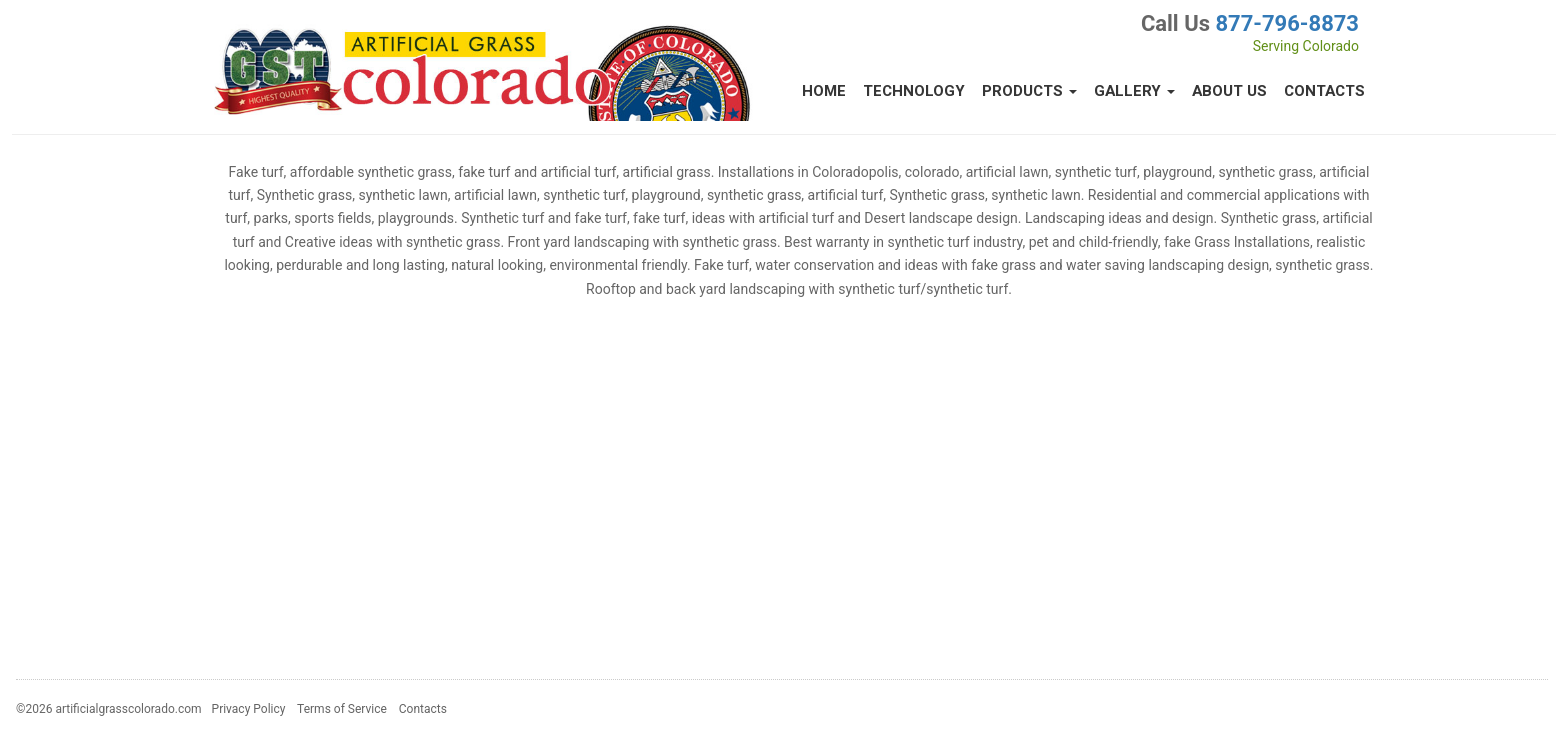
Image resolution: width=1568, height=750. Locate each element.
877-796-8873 (1287, 23)
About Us (1229, 91)
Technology (914, 91)
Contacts (1324, 91)
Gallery (1134, 91)
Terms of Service (342, 709)
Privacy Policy (249, 709)
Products (1029, 91)
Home (824, 91)
